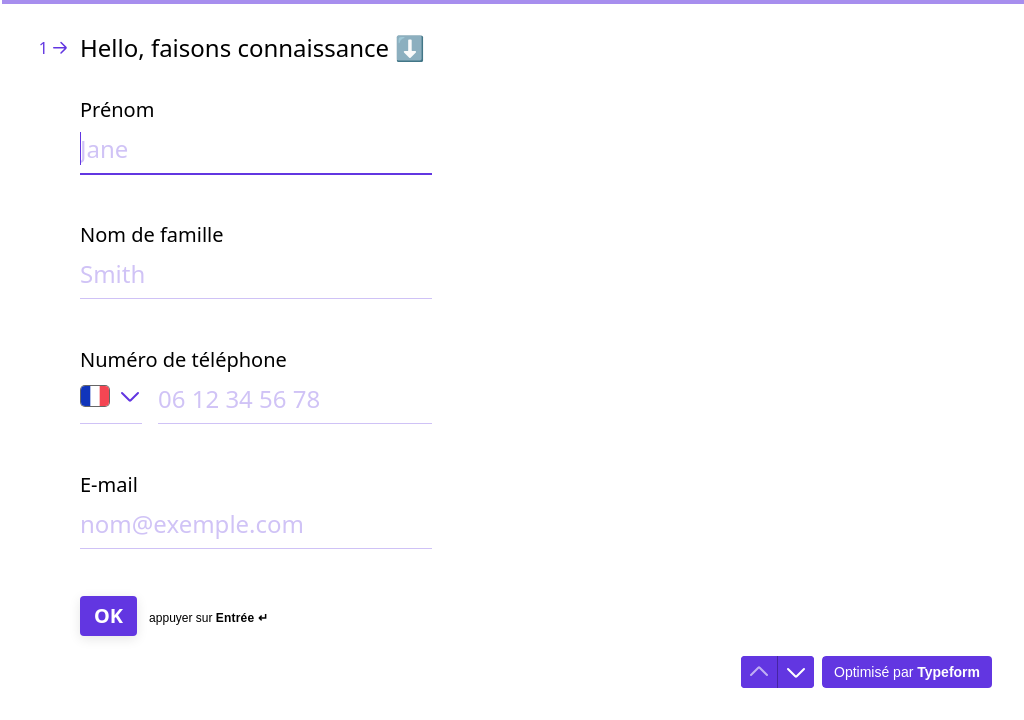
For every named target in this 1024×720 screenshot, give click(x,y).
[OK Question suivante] (108, 616)
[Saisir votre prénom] (256, 152)
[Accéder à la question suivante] (796, 672)
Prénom (117, 109)
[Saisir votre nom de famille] (256, 277)
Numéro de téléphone (183, 359)
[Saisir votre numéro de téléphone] (295, 402)
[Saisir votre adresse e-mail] (256, 527)
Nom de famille (152, 234)
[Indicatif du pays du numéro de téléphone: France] (111, 403)
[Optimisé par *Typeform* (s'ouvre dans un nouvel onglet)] (907, 672)
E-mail (109, 484)
